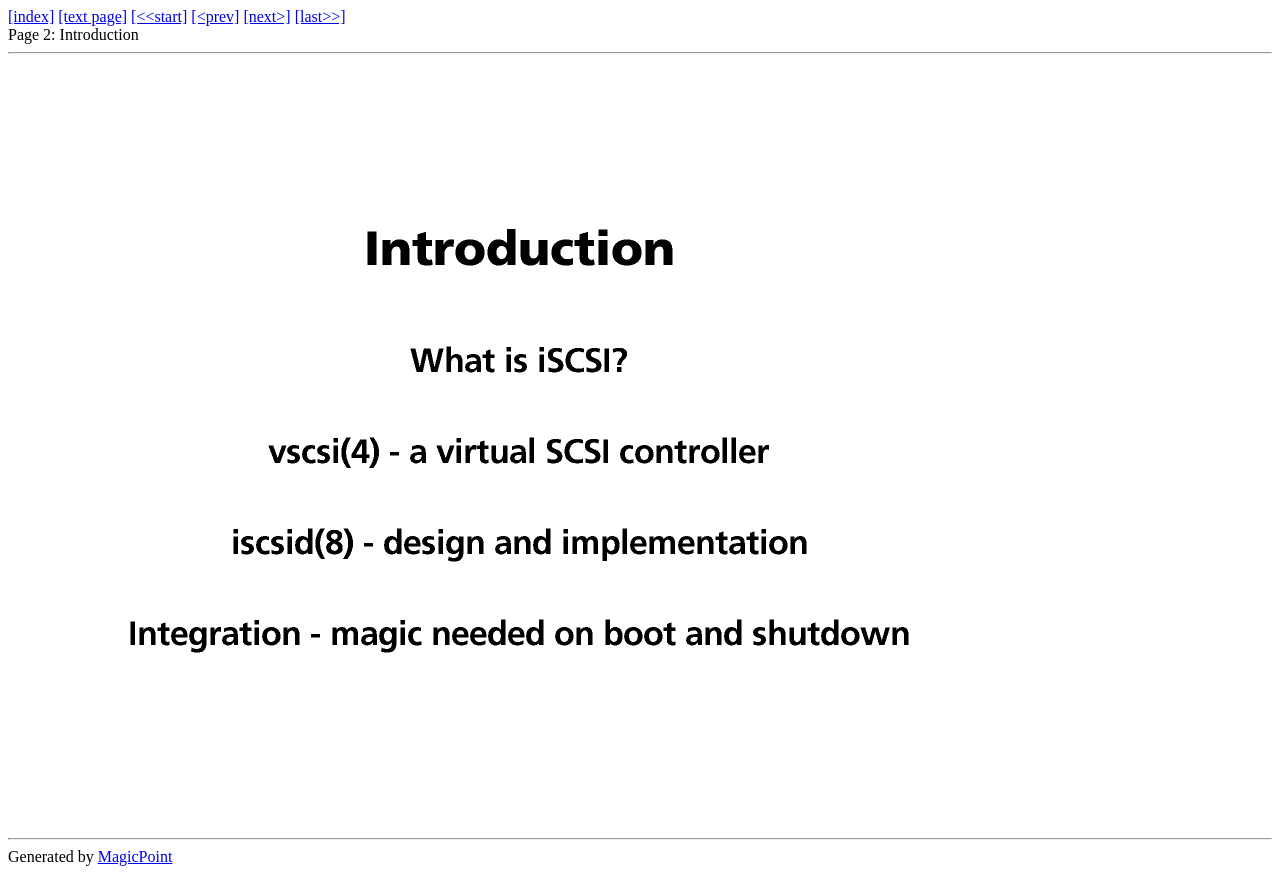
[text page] (92, 16)
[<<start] (159, 16)
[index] (31, 16)
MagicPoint (135, 856)
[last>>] (320, 16)
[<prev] (215, 16)
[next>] (266, 16)
